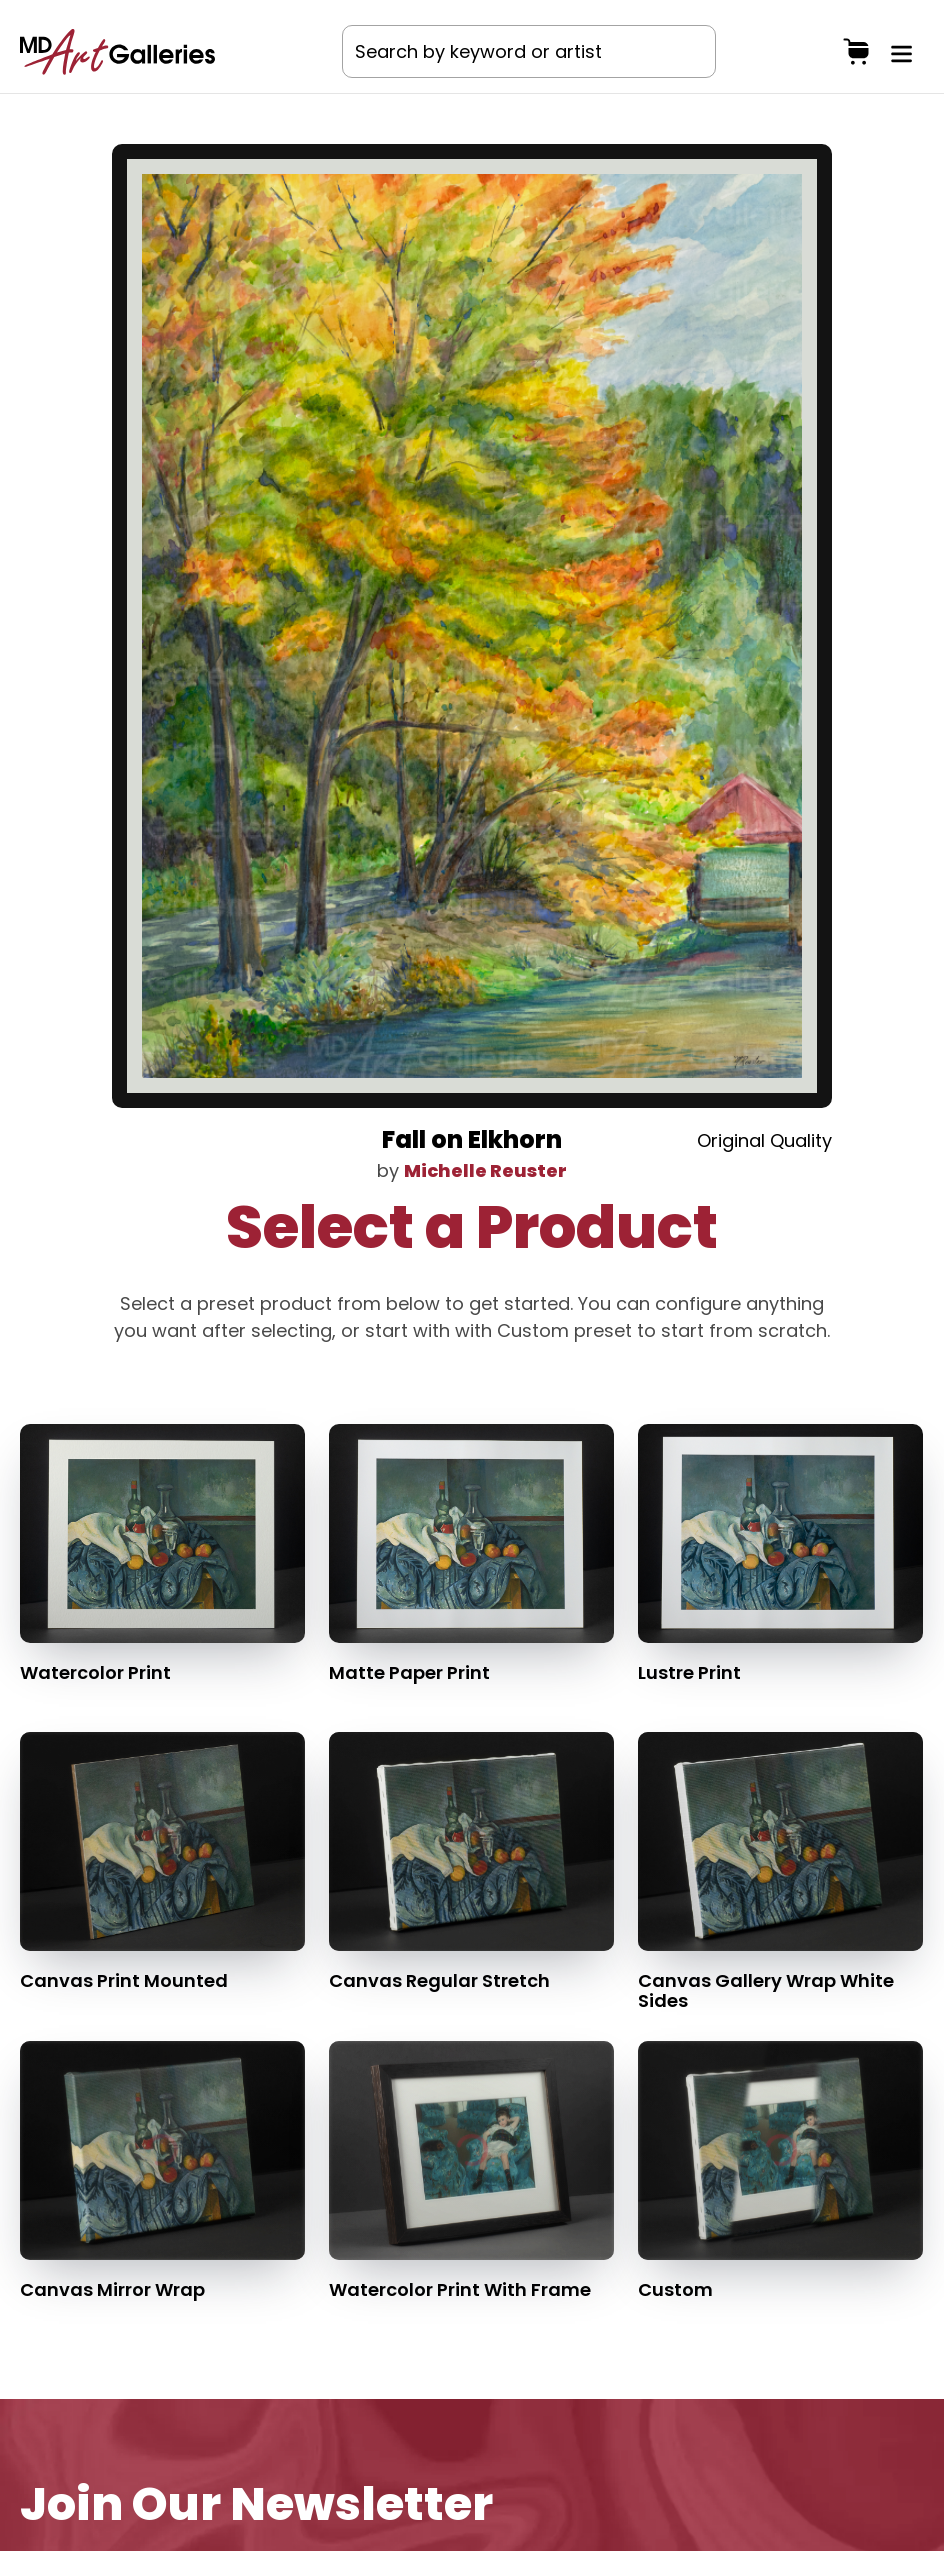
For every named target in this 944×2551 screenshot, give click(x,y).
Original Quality (764, 1140)
